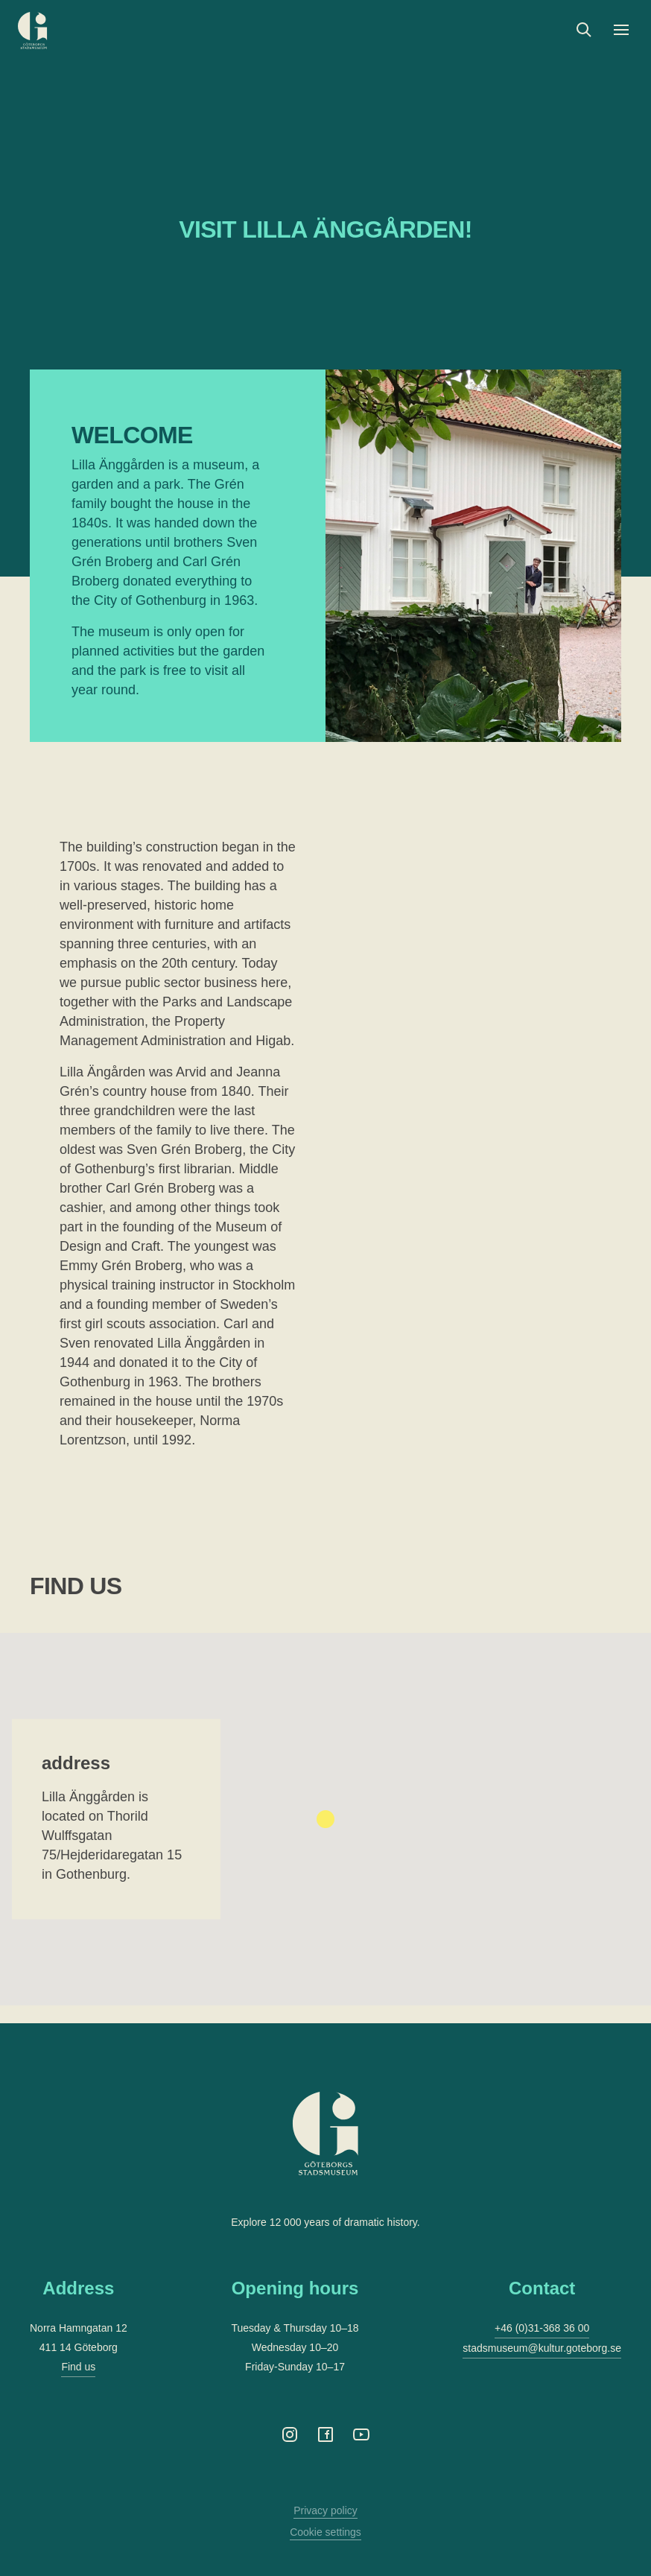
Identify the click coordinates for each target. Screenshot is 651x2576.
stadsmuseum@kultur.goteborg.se (542, 2348)
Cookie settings (325, 2532)
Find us (78, 2367)
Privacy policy (325, 2510)
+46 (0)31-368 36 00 (542, 2328)
